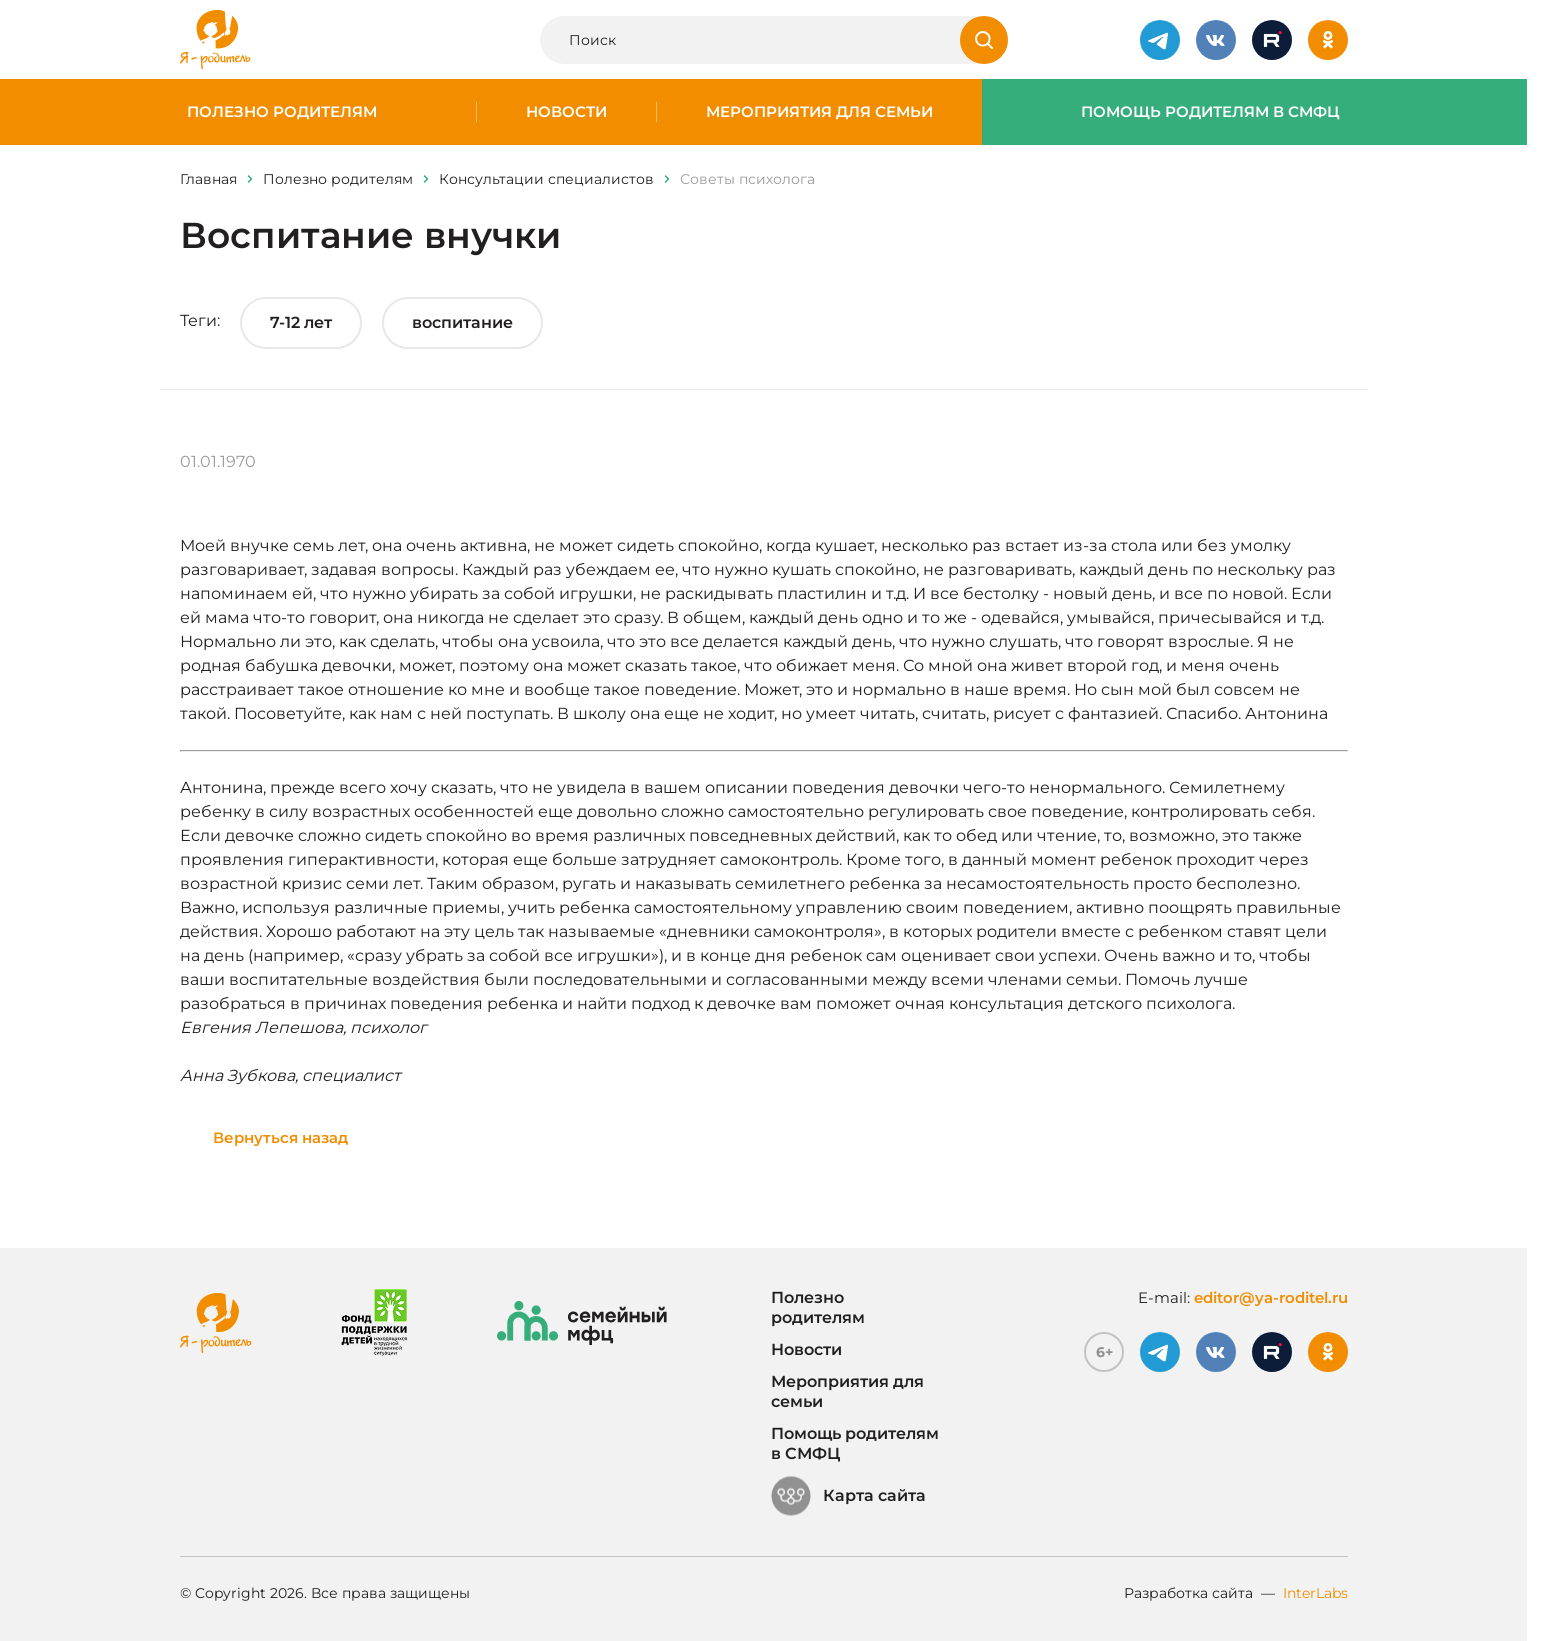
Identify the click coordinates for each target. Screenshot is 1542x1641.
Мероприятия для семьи (819, 112)
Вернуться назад (280, 1137)
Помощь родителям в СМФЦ (1210, 112)
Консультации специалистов (546, 179)
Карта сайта (848, 1496)
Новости (566, 112)
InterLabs (1315, 1593)
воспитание (462, 322)
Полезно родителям (282, 112)
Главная (208, 179)
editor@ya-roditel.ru (1271, 1297)
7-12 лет (301, 322)
